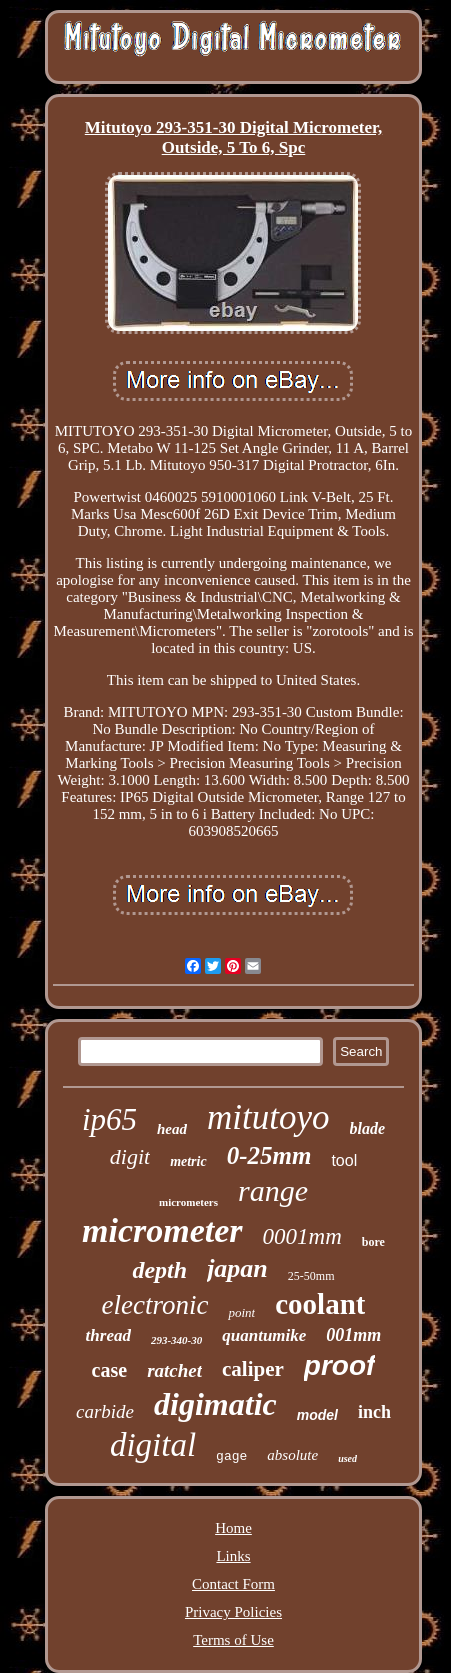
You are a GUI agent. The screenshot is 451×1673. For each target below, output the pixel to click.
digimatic (215, 1404)
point (241, 1312)
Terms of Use (233, 1640)
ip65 (109, 1119)
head (172, 1129)
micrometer (162, 1230)
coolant (320, 1304)
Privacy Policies (233, 1612)
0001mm (302, 1236)
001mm (353, 1335)
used (347, 1458)
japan (237, 1268)
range (273, 1190)
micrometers (188, 1202)
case (110, 1370)
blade (368, 1128)
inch (374, 1412)
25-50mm (311, 1276)
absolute (292, 1455)
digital (153, 1445)
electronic (155, 1305)
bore (373, 1242)
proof (340, 1365)
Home (233, 1528)
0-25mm (269, 1155)
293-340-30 (176, 1340)
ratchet (174, 1370)
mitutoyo (268, 1117)
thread (108, 1335)
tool (344, 1160)
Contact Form (233, 1584)
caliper (253, 1369)
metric (188, 1161)
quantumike (264, 1335)
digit (130, 1156)
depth (159, 1270)
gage (231, 1456)
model (317, 1415)
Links (233, 1556)
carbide (105, 1411)
